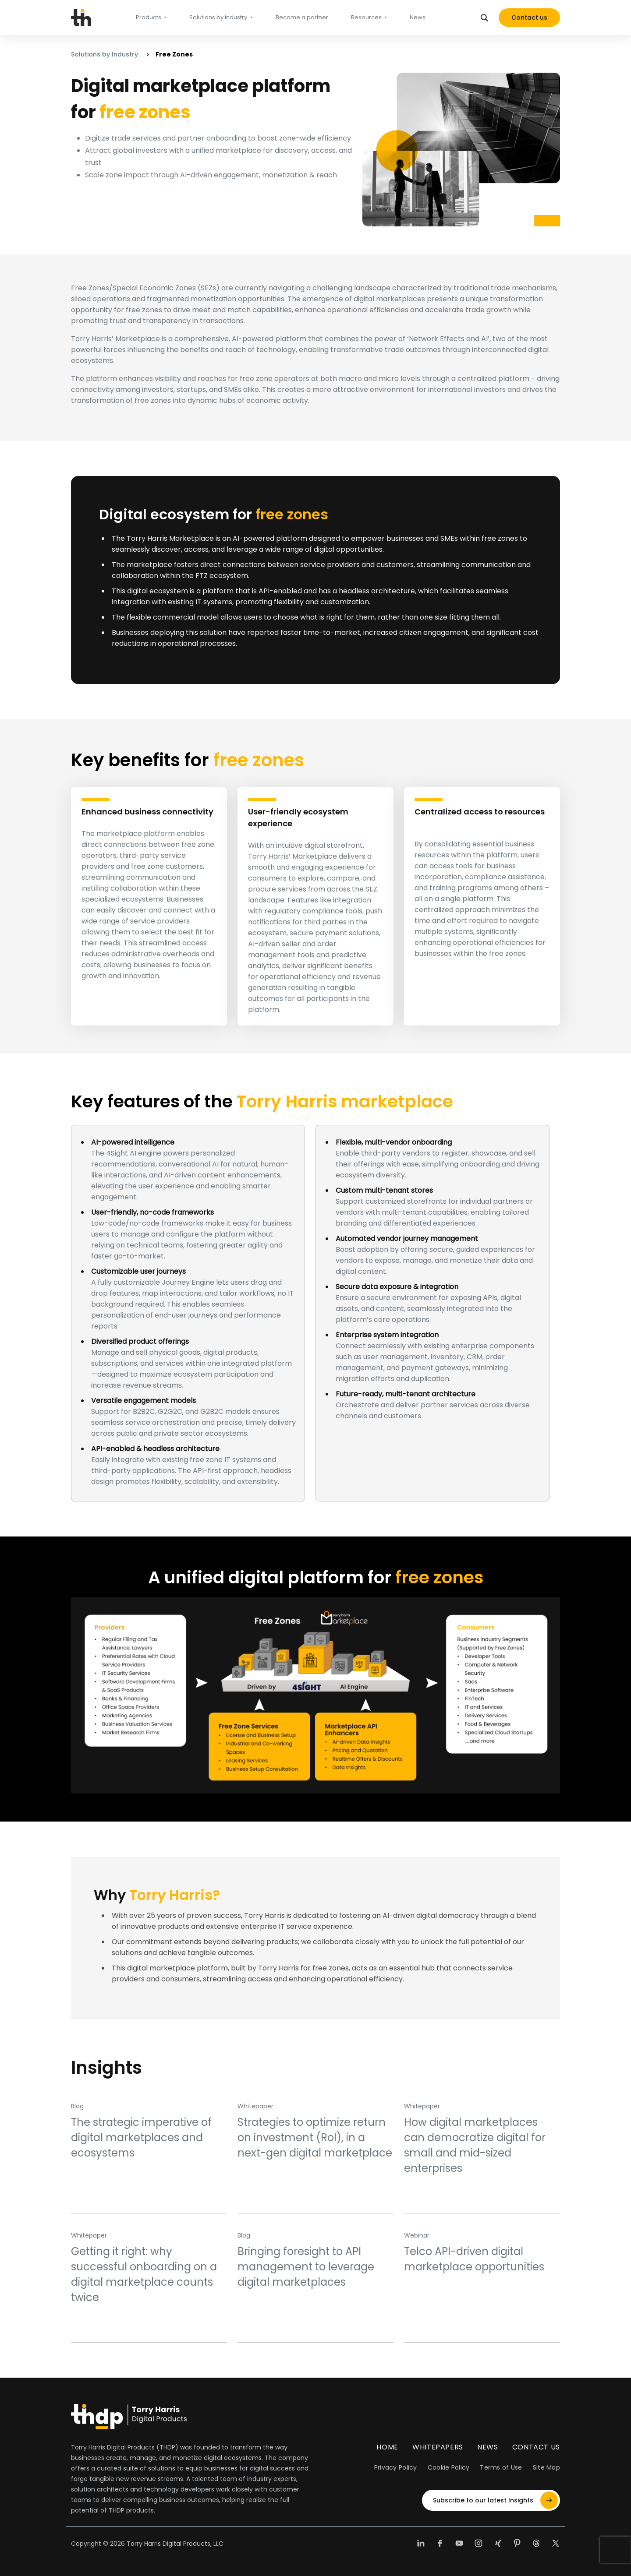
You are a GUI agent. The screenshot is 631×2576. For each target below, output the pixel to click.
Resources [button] (367, 17)
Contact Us (536, 2447)
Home (387, 2447)
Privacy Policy (395, 2467)
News (417, 17)
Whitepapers (437, 2447)
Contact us (529, 17)
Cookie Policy (449, 2467)
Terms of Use (501, 2467)
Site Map (546, 2467)
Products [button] (149, 17)
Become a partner (302, 17)
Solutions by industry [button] (218, 17)
